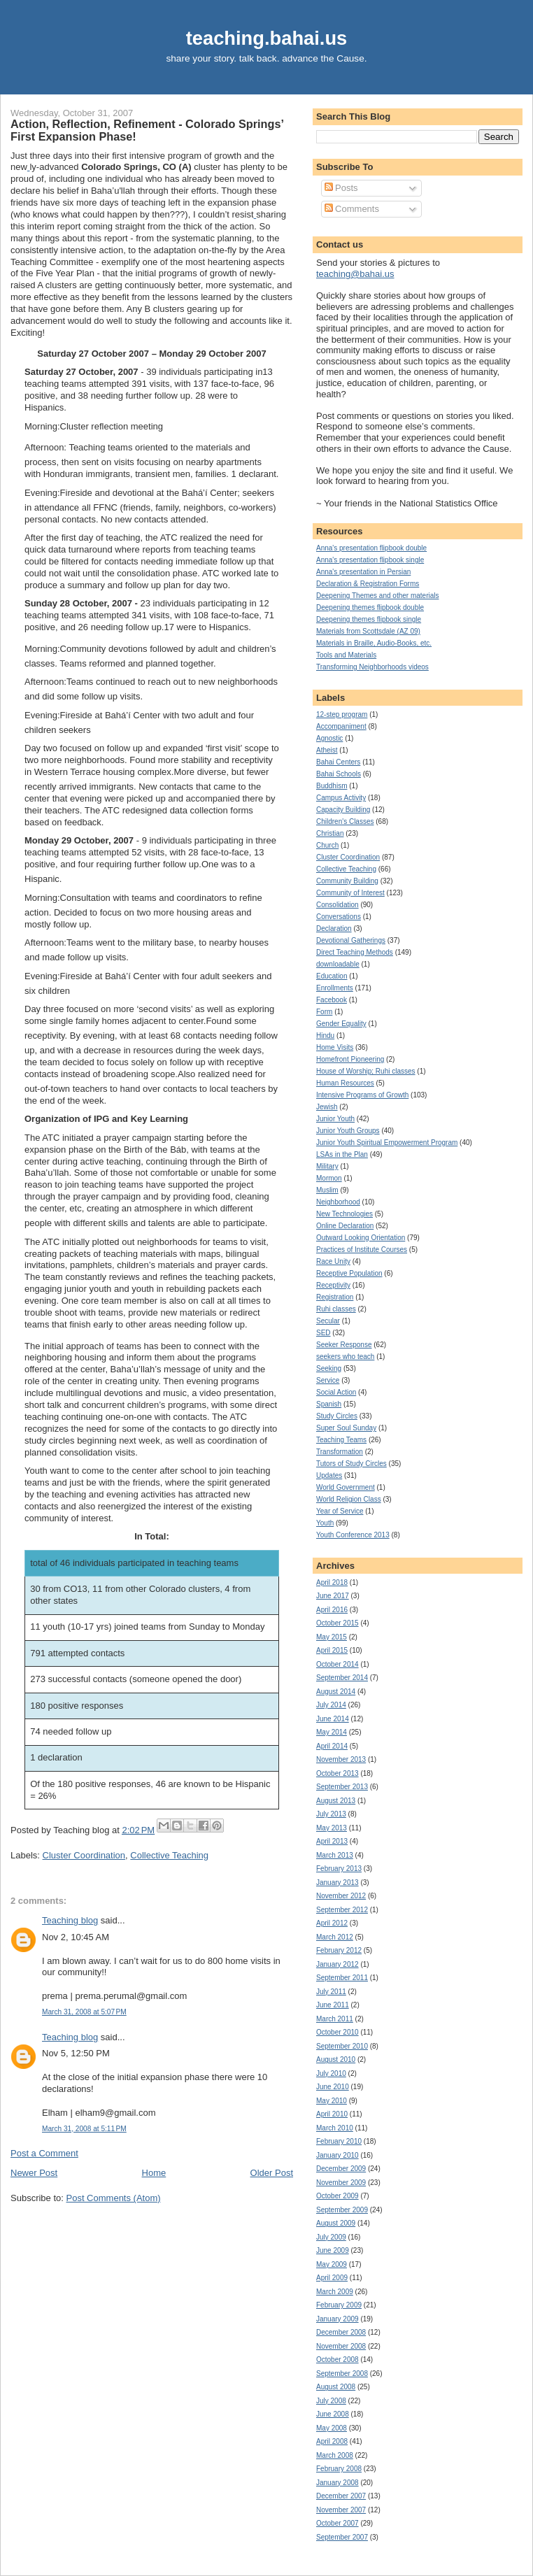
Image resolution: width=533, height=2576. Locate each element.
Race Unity (333, 1261)
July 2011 (331, 1991)
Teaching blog (70, 1920)
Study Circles (336, 1416)
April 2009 (332, 2278)
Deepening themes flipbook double (370, 607)
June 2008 (332, 2414)
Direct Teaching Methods (354, 952)
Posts (341, 188)
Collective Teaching (169, 1855)
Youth (325, 1523)
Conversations (338, 916)
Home (154, 2173)
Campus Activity (341, 798)
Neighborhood (338, 1202)
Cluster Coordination (84, 1855)
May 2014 (331, 1732)
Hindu (325, 1035)
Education (331, 976)
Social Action (336, 1392)
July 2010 (331, 2073)
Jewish (327, 1107)
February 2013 (339, 1868)
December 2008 (341, 2332)
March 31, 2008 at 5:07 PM (84, 2012)
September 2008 (342, 2373)
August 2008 (335, 2387)
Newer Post (33, 2173)
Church (327, 845)
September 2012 (342, 1910)
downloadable (338, 964)
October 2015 (337, 1623)
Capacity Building (343, 809)
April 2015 (332, 1650)
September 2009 (342, 2210)
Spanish (328, 1404)
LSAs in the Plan (342, 1154)
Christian (329, 833)
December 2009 (341, 2168)
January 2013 (337, 1882)
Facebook (331, 1000)
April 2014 (332, 1746)
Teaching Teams (341, 1440)
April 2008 (332, 2441)
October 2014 (337, 1664)
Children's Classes (345, 821)
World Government (345, 1487)
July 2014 (331, 1705)
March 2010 (334, 2128)
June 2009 (332, 2250)
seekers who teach (345, 1356)
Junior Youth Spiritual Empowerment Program (386, 1142)
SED (323, 1333)
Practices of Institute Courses (361, 1249)
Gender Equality (341, 1023)
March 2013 (334, 1855)
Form (324, 1012)
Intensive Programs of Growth (362, 1095)
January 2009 (337, 2319)
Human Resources (345, 1083)
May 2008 (331, 2428)
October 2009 (337, 2196)
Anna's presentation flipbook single (370, 560)
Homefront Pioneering (350, 1059)
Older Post (271, 2173)
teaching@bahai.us (355, 274)
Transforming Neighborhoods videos (372, 667)
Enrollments (334, 988)
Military (327, 1166)
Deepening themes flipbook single (368, 619)
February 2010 (339, 2141)
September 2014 (342, 1677)
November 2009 (341, 2182)
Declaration (334, 928)
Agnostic (329, 738)
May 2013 (331, 1828)
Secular (328, 1321)
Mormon (329, 1178)
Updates (329, 1475)
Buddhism (331, 786)
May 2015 (331, 1637)
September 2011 (342, 1977)
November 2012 (341, 1896)
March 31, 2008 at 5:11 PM (84, 2129)
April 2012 (332, 1923)
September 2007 (342, 2537)
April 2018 (332, 1582)
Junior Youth (335, 1119)
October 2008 (337, 2359)
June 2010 (332, 2087)
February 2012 (339, 1950)
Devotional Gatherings (350, 940)
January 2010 (337, 2155)
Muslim (327, 1190)
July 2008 (331, 2401)
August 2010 (335, 2059)
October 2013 (337, 1773)
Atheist (327, 750)
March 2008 (334, 2455)
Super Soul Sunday (346, 1428)
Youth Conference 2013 (353, 1535)
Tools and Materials (346, 655)
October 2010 (337, 2032)
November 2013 (341, 1759)
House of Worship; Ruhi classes (365, 1071)
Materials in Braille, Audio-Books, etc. (374, 643)
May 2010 (331, 2101)
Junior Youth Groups (348, 1130)
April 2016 (332, 1610)
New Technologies (344, 1214)
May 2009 (331, 2264)
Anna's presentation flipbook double (371, 548)
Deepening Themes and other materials (377, 595)
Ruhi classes (336, 1309)
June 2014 (332, 1719)
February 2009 (339, 2305)
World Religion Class (348, 1499)
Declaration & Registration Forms (367, 584)
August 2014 (335, 1691)
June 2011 (332, 2005)
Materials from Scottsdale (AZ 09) (368, 631)
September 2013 (342, 1787)
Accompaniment (341, 726)
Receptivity (333, 1285)
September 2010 (342, 2046)
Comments (352, 209)
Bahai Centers (338, 762)
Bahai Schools (338, 774)
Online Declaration (345, 1226)
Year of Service (339, 1511)
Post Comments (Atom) (113, 2198)
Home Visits (334, 1047)
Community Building (347, 881)
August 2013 (335, 1801)
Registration (334, 1297)
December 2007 (341, 2496)
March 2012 (334, 1937)
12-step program (341, 714)
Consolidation (337, 905)
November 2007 (341, 2510)
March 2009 (334, 2292)
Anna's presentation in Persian (363, 572)
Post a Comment (44, 2153)
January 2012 (337, 1964)
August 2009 (335, 2223)
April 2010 (332, 2114)
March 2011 (334, 2019)
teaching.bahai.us (267, 38)
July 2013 (331, 1814)
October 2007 (337, 2523)
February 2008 (339, 2468)
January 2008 (337, 2482)
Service (327, 1380)
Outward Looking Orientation (360, 1237)
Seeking (328, 1368)
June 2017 (332, 1596)
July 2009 (331, 2237)
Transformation (339, 1452)
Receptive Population (349, 1273)
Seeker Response (344, 1345)
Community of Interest (350, 893)
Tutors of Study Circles (351, 1463)
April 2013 (332, 1841)
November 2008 (341, 2346)
